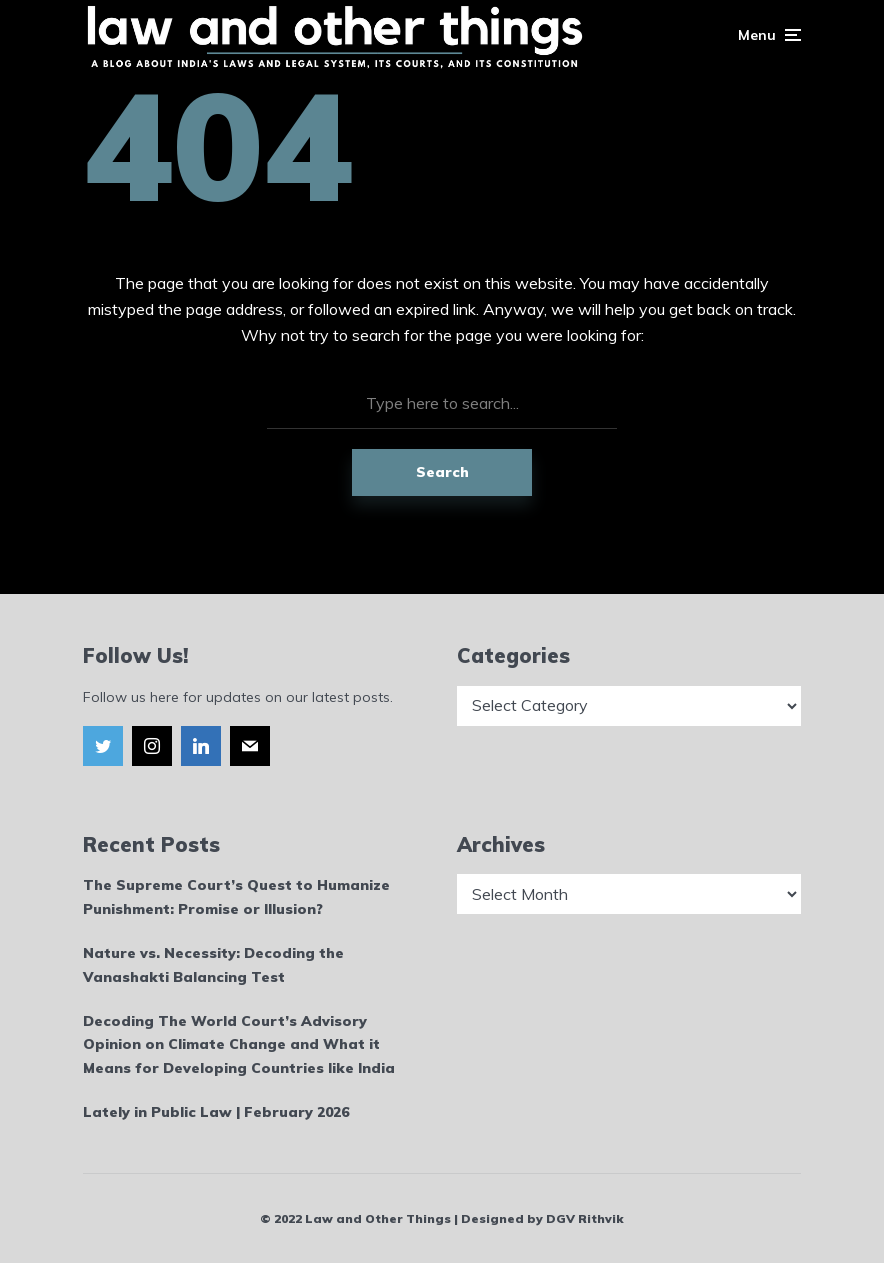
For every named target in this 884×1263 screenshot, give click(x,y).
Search (442, 472)
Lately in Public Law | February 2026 (216, 1112)
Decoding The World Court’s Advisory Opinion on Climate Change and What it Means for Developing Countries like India (239, 1045)
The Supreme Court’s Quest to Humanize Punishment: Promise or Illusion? (236, 897)
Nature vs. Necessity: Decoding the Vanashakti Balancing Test (213, 965)
